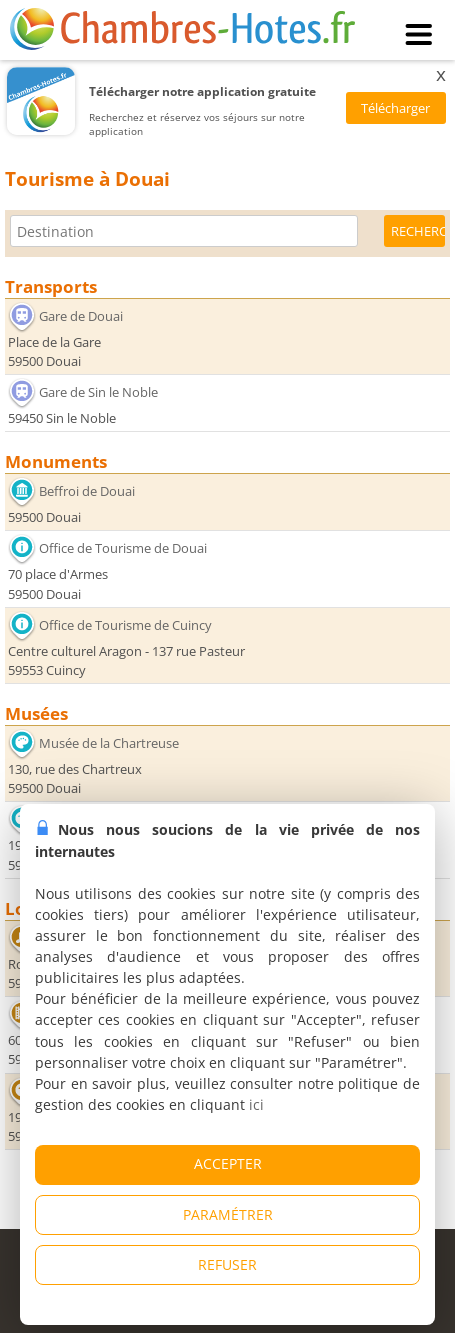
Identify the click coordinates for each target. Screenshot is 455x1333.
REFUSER (227, 1264)
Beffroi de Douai (87, 491)
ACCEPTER (228, 1163)
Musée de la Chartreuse (109, 743)
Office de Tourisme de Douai (123, 548)
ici (256, 1104)
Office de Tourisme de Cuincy (125, 625)
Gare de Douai (81, 315)
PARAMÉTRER (228, 1214)
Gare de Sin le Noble (98, 392)
